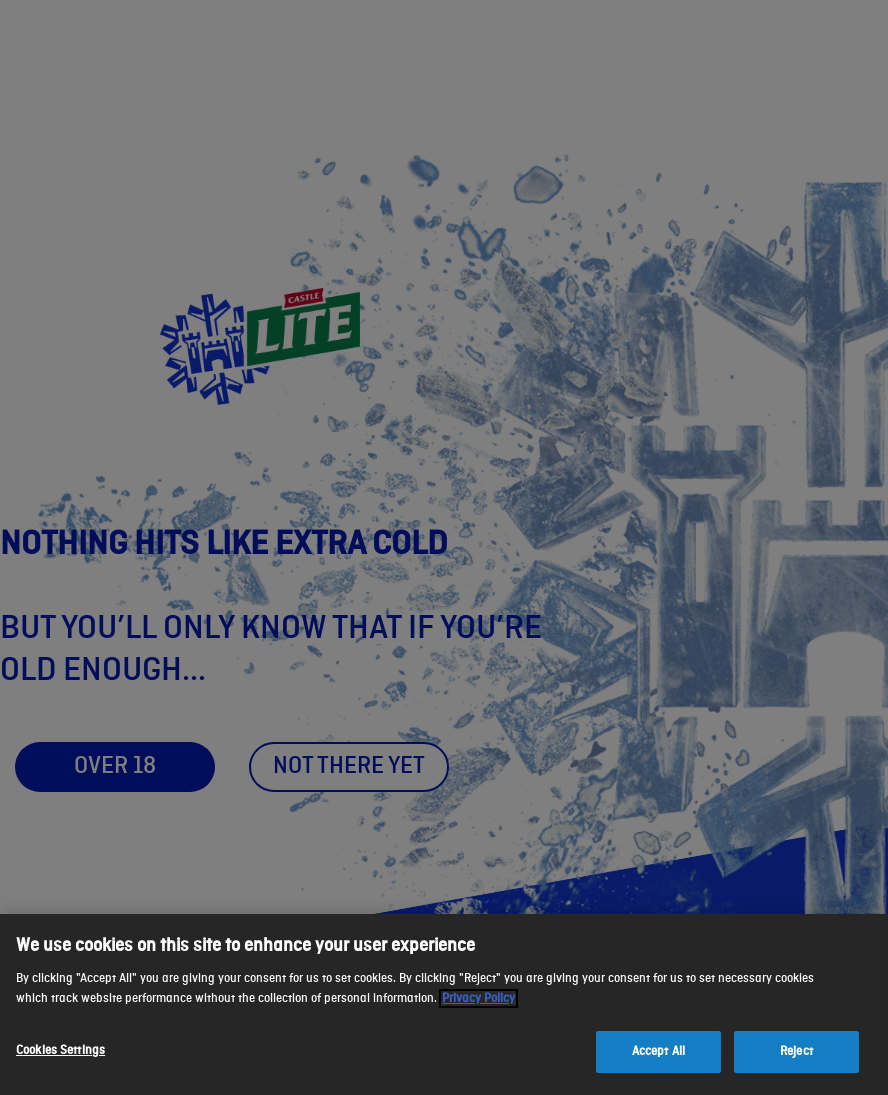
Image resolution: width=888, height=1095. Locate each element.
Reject (796, 1051)
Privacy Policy (478, 998)
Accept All (658, 1051)
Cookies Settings (60, 1050)
